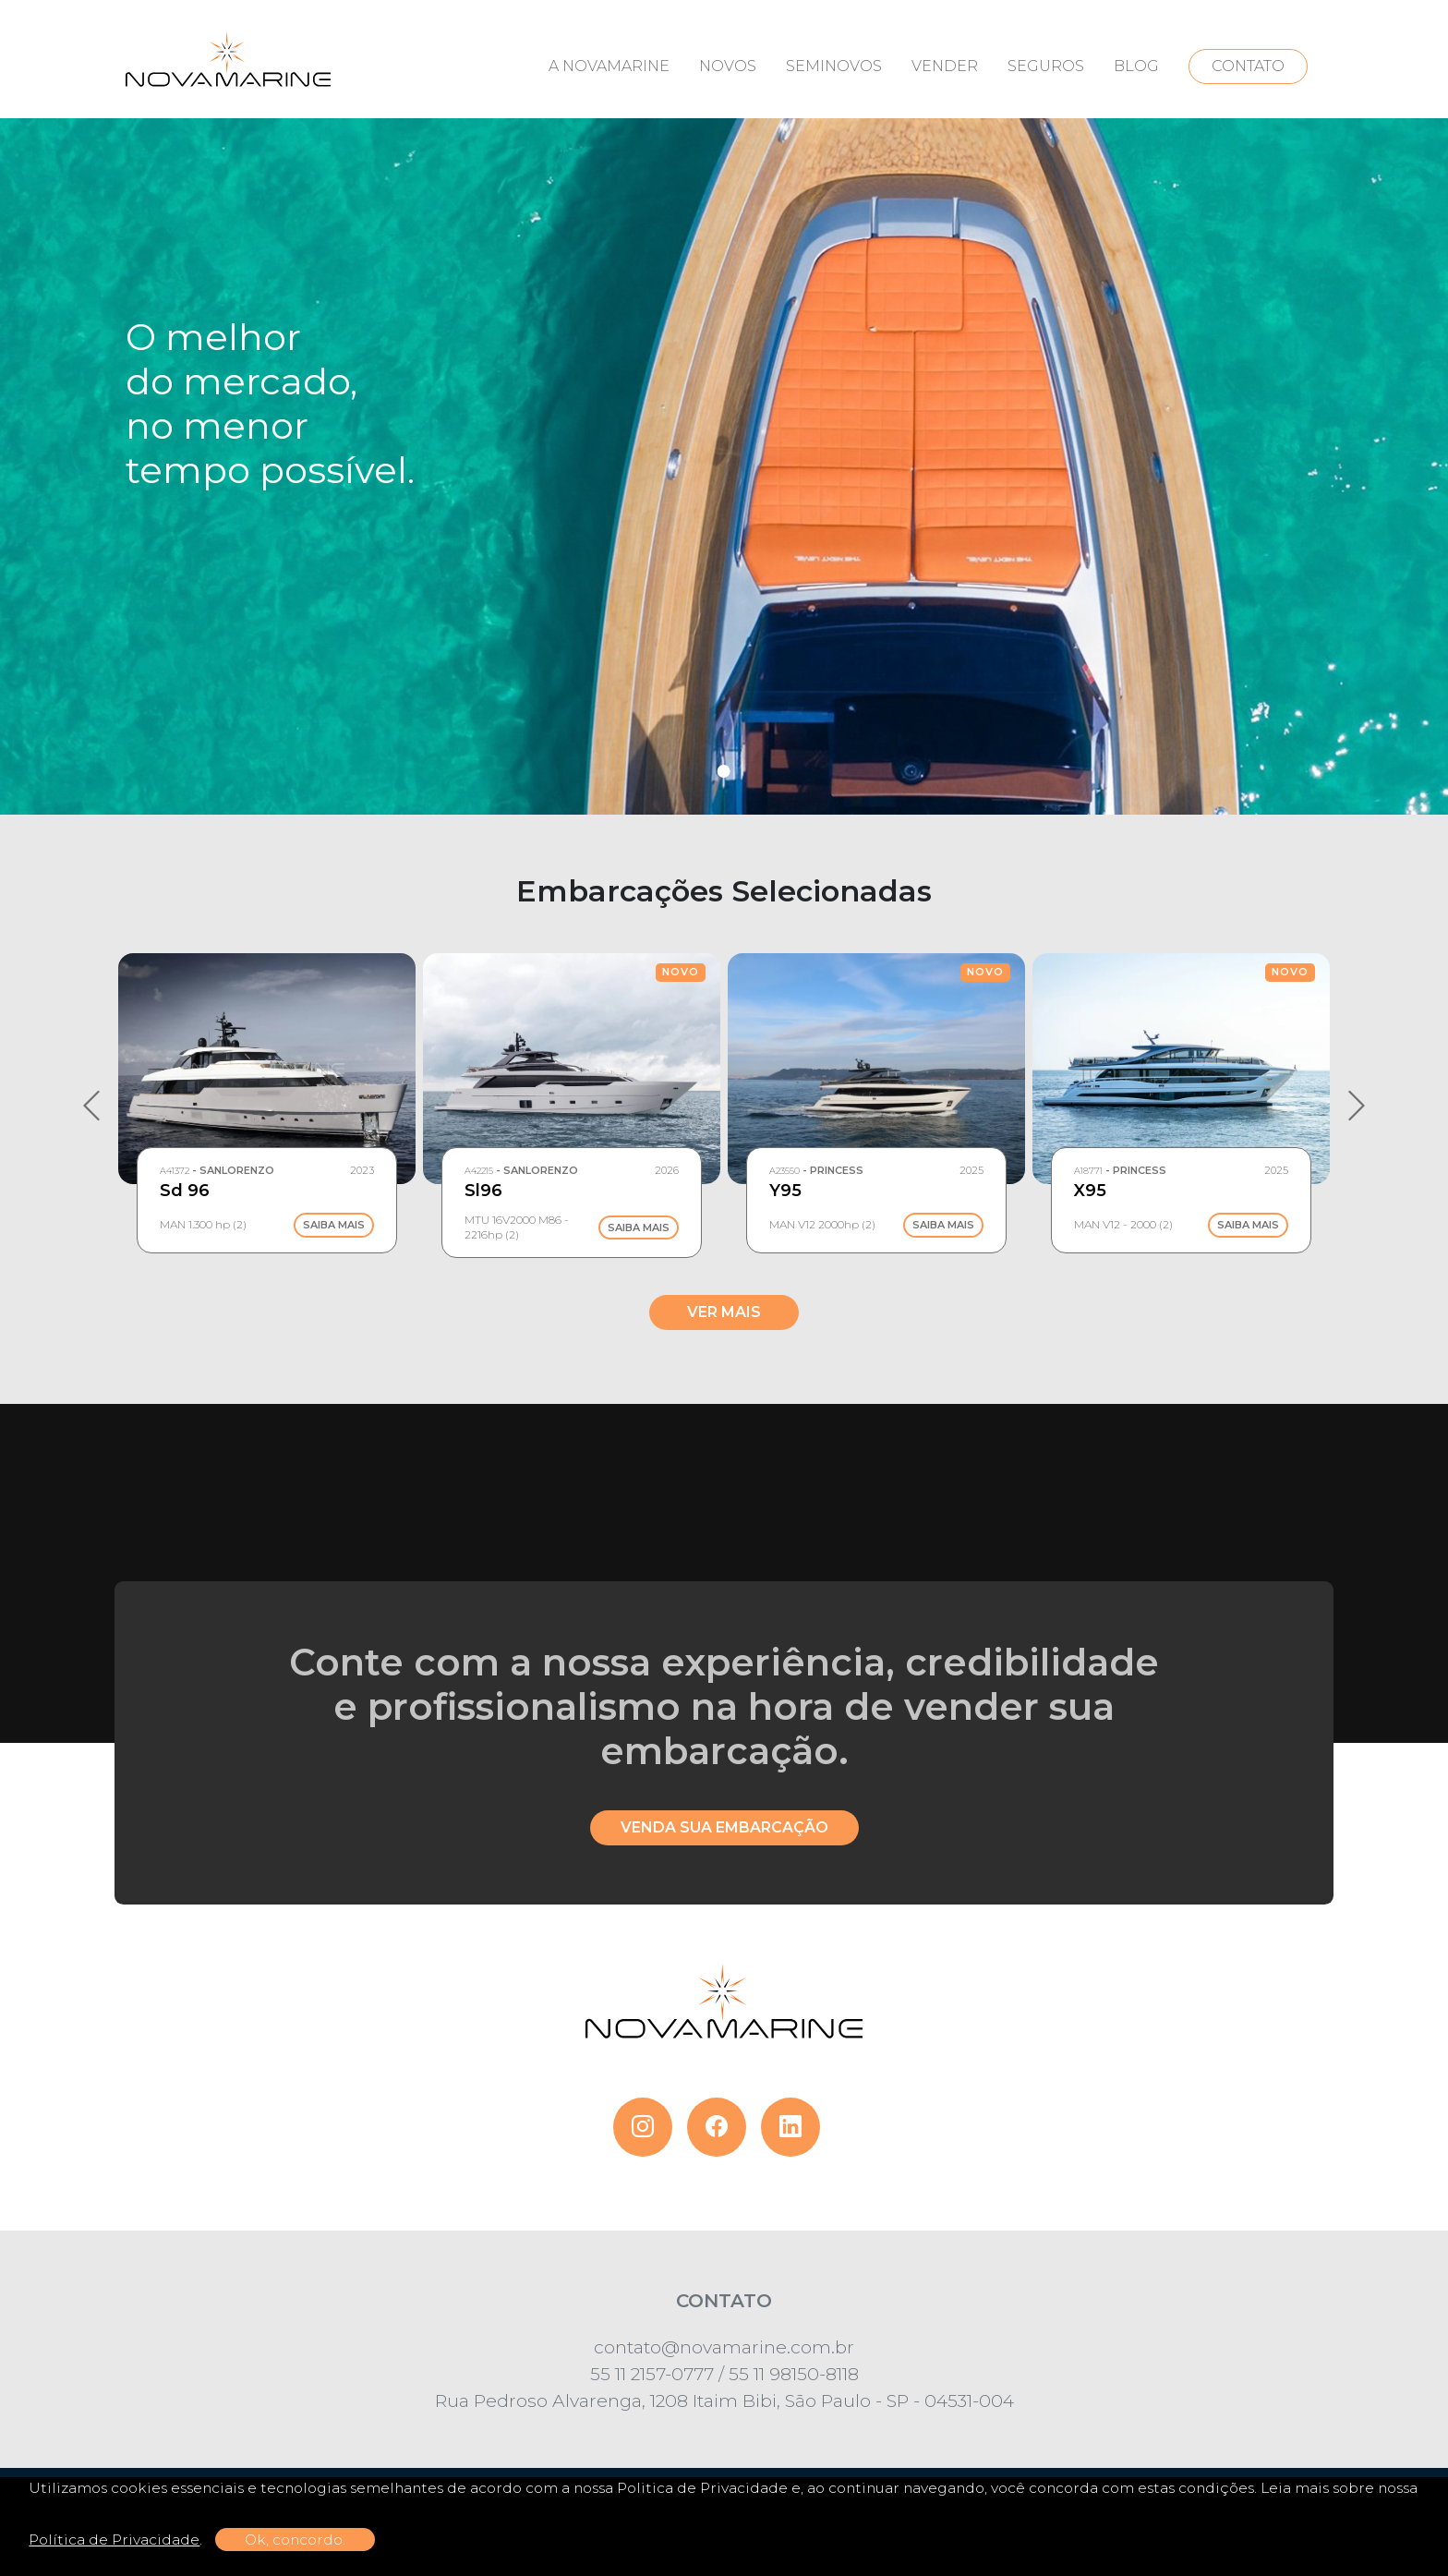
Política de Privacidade (114, 2539)
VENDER (944, 66)
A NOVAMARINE (609, 66)
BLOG (1136, 66)
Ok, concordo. (295, 2539)
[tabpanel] (724, 407)
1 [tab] (724, 771)
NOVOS (727, 66)
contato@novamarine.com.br (724, 2347)
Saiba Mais (334, 1225)
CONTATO (1248, 66)
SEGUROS (1046, 66)
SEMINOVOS (834, 66)
